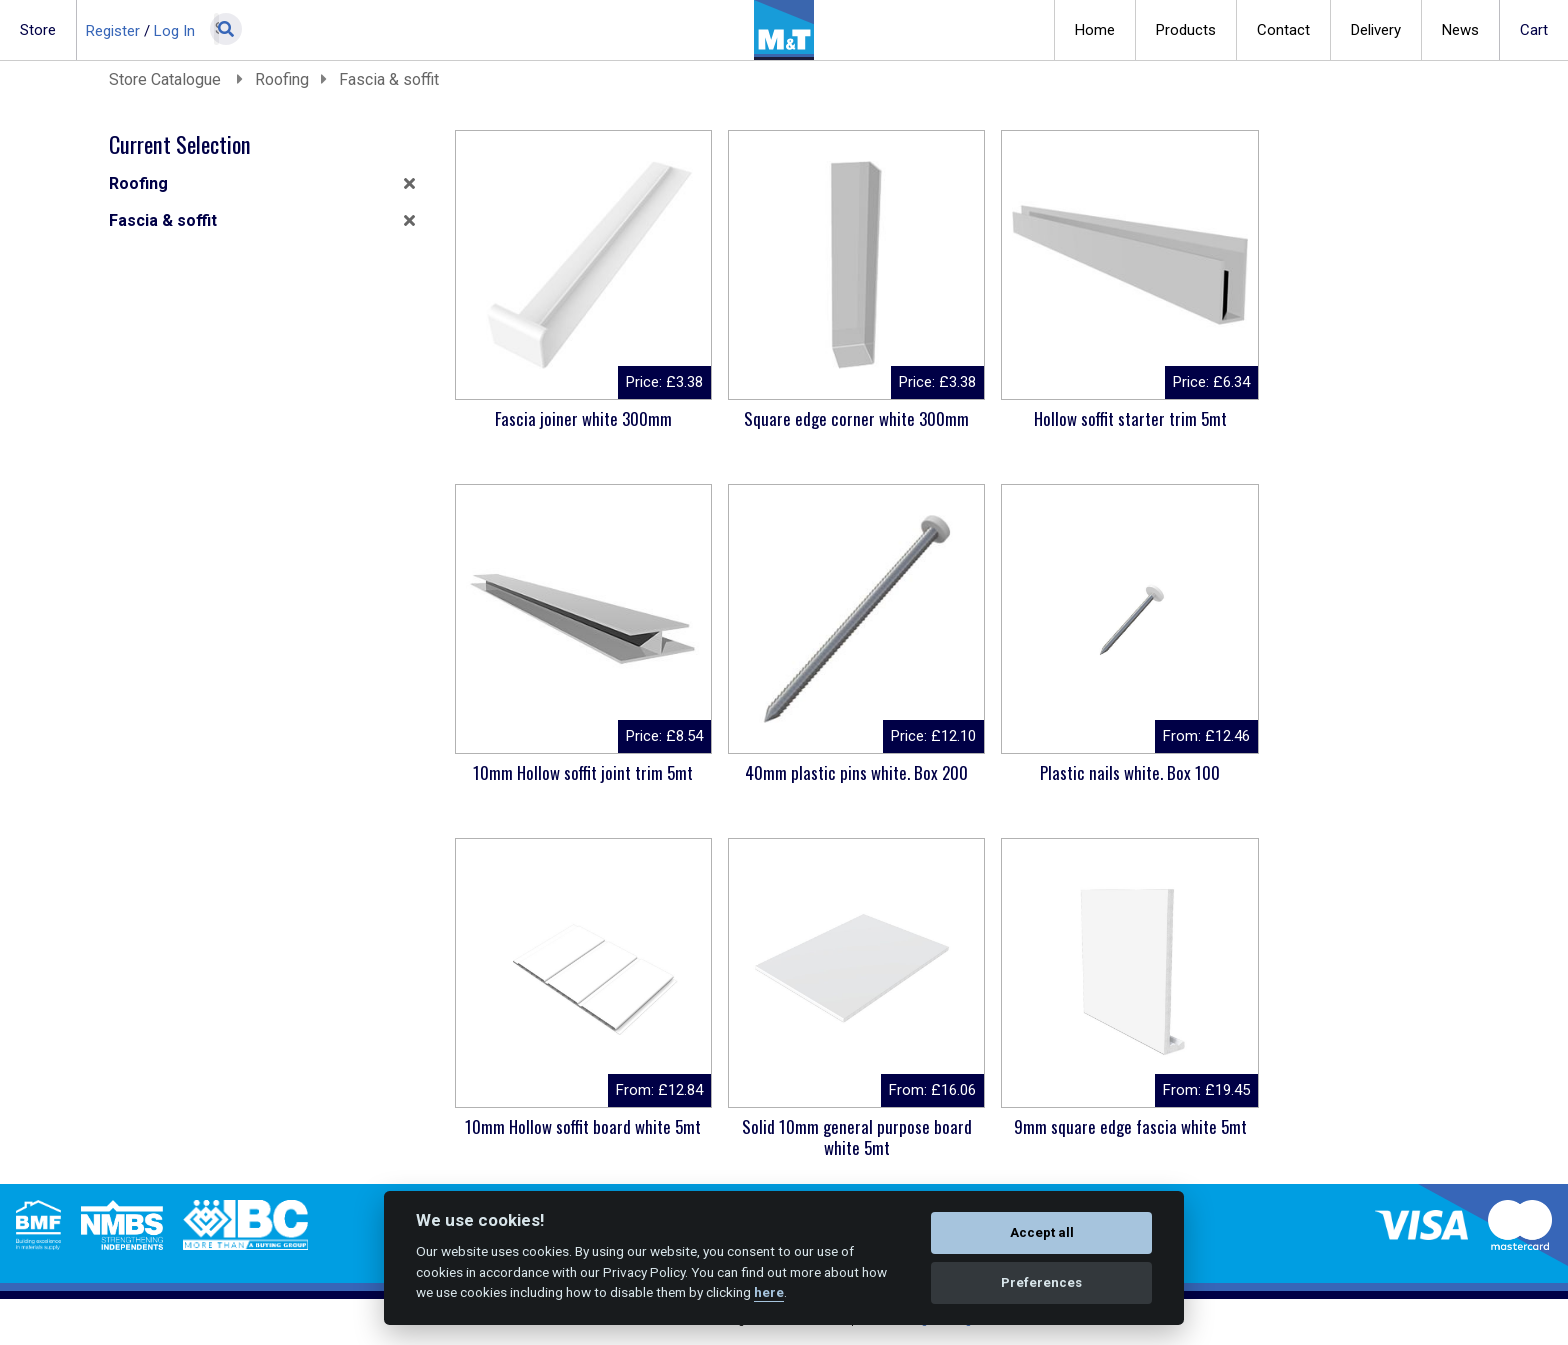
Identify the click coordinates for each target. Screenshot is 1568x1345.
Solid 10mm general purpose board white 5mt (1332, 783)
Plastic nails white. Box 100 (826, 772)
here (769, 1292)
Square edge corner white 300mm (826, 429)
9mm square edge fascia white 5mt (573, 1137)
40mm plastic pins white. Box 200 (573, 783)
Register (113, 31)
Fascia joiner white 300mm (573, 418)
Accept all (1042, 1232)
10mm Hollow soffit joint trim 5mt (1332, 418)
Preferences (1041, 1282)
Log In (174, 31)
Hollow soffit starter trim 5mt (1079, 418)
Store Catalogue (167, 79)
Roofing (282, 79)
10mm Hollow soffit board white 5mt (1079, 783)
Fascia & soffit (389, 79)
